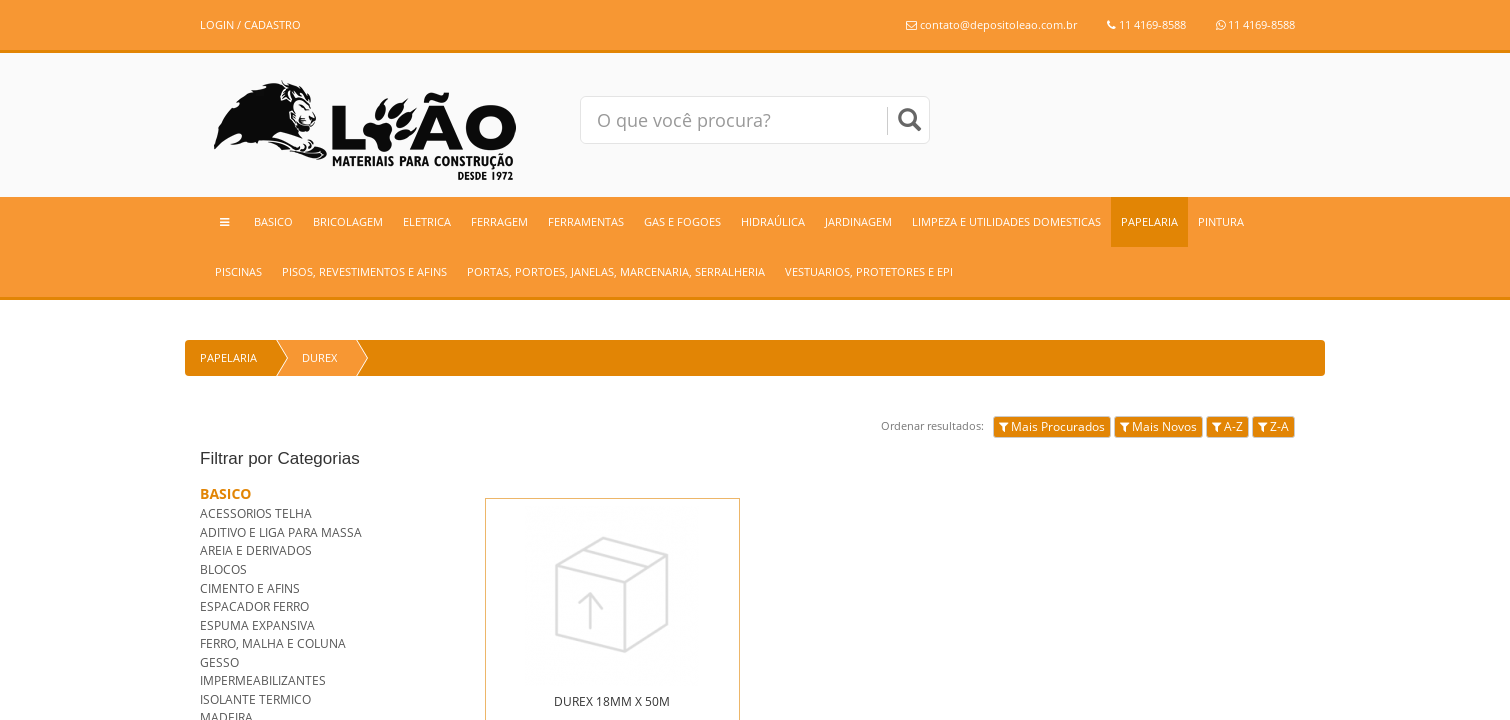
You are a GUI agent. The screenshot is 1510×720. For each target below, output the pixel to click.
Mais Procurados (1052, 426)
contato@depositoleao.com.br (991, 24)
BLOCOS (223, 569)
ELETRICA (427, 221)
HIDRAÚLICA (773, 221)
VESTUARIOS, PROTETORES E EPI (869, 271)
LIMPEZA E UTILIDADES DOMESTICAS (1006, 221)
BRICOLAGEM (348, 221)
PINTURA (1221, 221)
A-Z (1227, 426)
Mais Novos (1158, 426)
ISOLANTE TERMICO (255, 699)
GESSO (219, 662)
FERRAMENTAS (586, 221)
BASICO (273, 221)
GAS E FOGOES (682, 221)
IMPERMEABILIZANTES (263, 680)
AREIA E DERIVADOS (256, 550)
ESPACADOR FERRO (254, 606)
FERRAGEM (499, 221)
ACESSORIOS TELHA (256, 513)
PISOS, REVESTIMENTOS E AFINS (364, 271)
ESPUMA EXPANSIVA (257, 625)
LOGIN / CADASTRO (250, 24)
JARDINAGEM (858, 221)
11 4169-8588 (1146, 24)
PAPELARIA (1149, 221)
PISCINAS (238, 271)
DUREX (319, 357)
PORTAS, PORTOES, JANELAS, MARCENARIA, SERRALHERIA (616, 271)
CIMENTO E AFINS (250, 588)
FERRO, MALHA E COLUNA (273, 643)
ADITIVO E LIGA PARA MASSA (281, 532)
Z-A (1273, 426)
